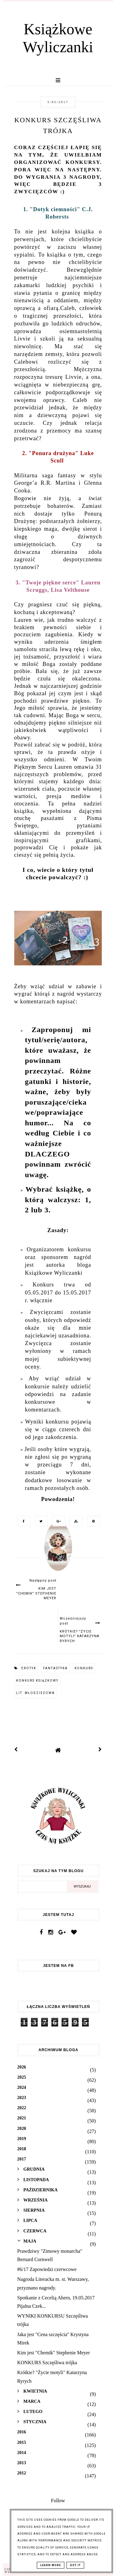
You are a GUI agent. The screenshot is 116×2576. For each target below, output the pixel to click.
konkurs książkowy (37, 1680)
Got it (75, 2565)
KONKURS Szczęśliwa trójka (47, 2362)
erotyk (28, 1668)
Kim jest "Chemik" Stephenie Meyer (53, 2352)
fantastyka (55, 1668)
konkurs (84, 1668)
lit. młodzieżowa (35, 1693)
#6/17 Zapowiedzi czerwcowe (47, 2269)
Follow (58, 2500)
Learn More (50, 2565)
